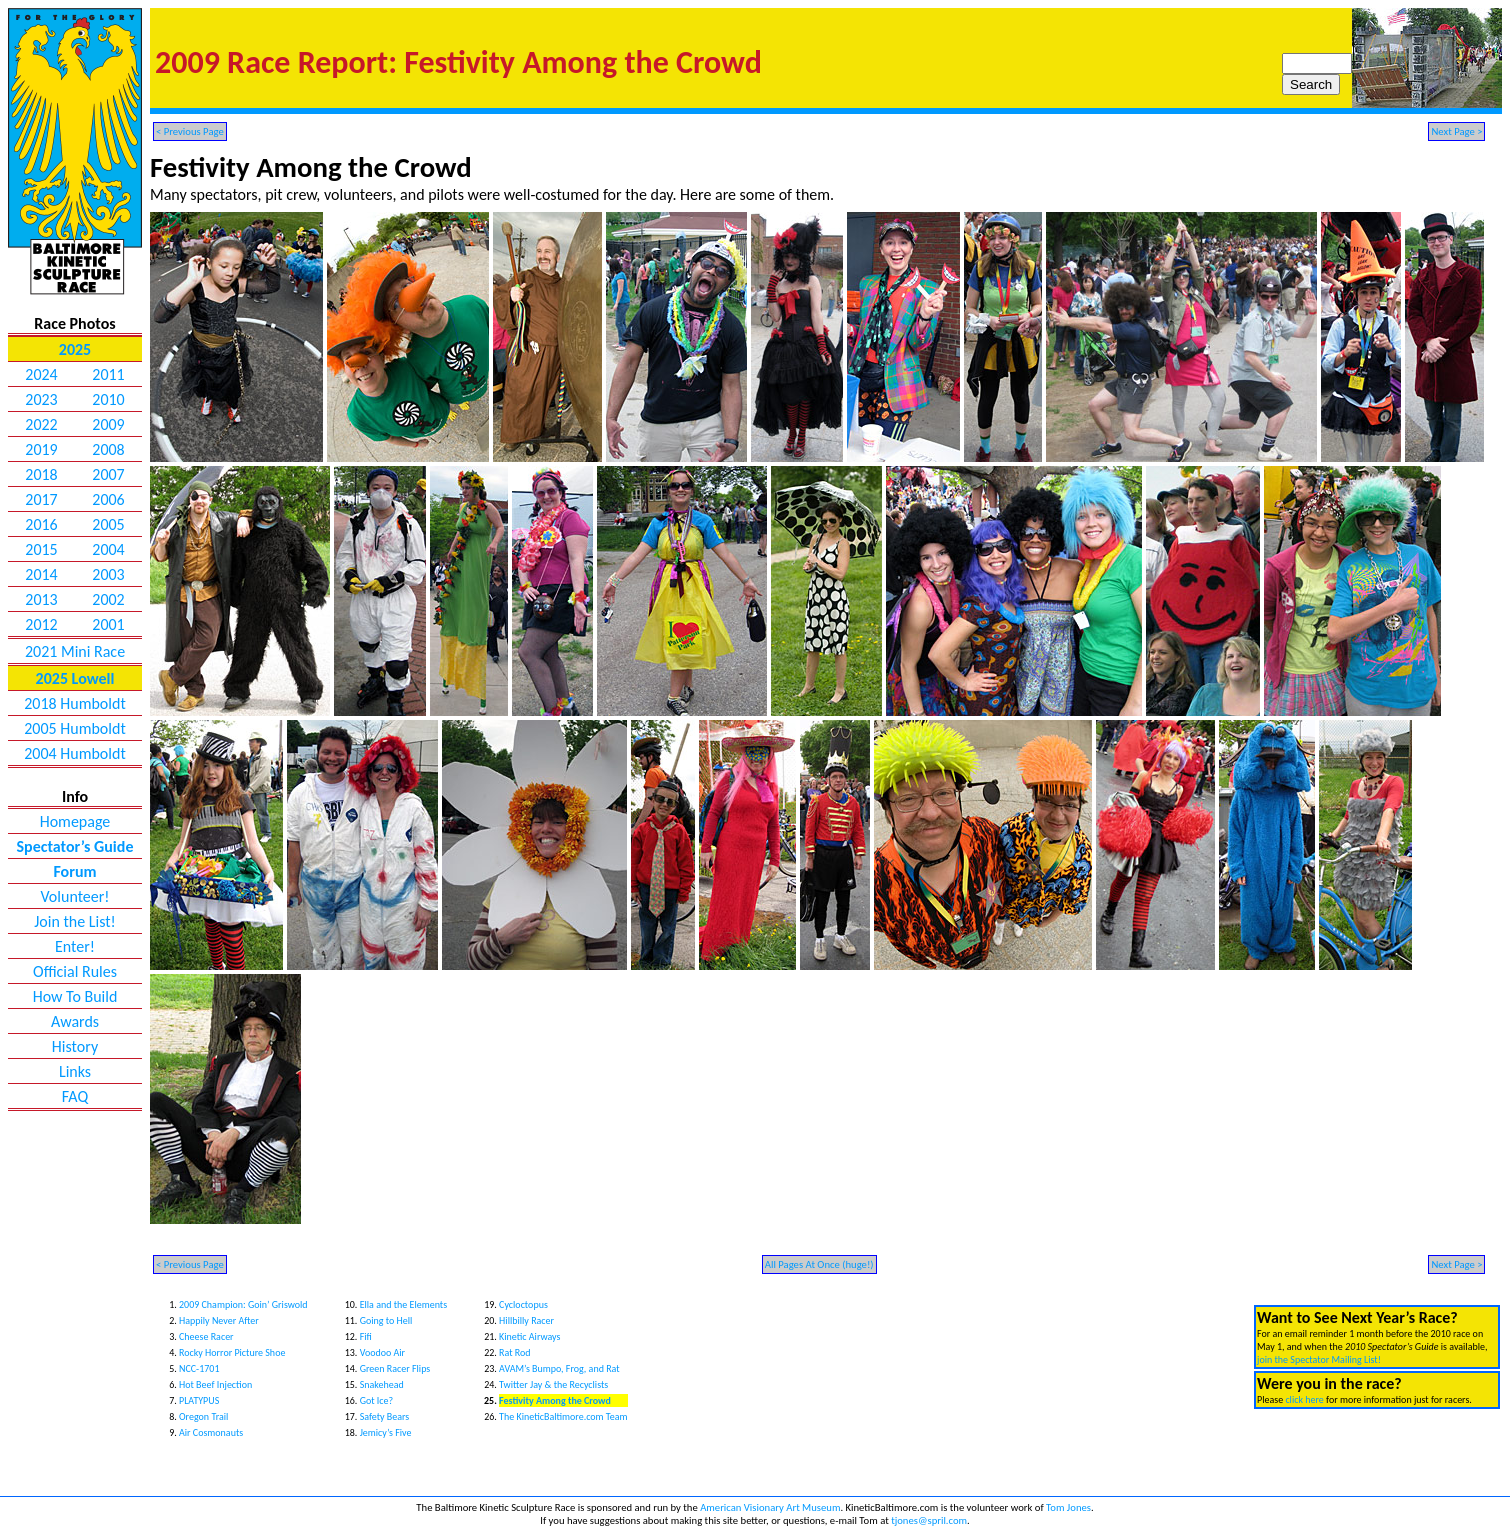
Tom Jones (1068, 1507)
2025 (75, 349)
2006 (108, 499)
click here (1304, 1399)
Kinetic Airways (529, 1336)
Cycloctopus (523, 1304)
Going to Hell (386, 1320)
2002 (108, 599)
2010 (108, 399)
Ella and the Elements (403, 1304)
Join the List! (75, 921)
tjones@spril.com (929, 1520)
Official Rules (75, 971)
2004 (108, 549)
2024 (41, 374)
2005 (108, 524)
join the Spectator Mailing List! (1319, 1359)
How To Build (75, 996)
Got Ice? (377, 1400)
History (75, 1046)
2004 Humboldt (75, 753)
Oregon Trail (203, 1416)
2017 (41, 499)
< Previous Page (190, 131)
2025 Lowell (75, 678)
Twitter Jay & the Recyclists (553, 1384)
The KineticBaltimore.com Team (563, 1416)
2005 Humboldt (75, 728)
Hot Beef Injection (215, 1384)
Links (75, 1071)
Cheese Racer (206, 1336)
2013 (41, 599)
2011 (108, 374)
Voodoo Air (382, 1352)
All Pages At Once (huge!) (819, 1264)
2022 (41, 424)
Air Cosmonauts (211, 1432)
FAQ (75, 1096)
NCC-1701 (199, 1368)
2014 (41, 574)
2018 (41, 474)
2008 (108, 449)
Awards (75, 1021)
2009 (108, 424)
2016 (41, 524)
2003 (108, 574)
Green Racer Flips (395, 1368)
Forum (74, 871)
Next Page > (1456, 131)
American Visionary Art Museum (770, 1507)
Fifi (366, 1336)
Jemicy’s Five (386, 1432)
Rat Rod (515, 1352)
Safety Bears (385, 1416)
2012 (41, 624)
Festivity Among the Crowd (555, 1400)
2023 (41, 399)
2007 (108, 474)
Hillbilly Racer (526, 1320)
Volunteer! (74, 896)
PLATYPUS (199, 1400)
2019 (41, 449)
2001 (108, 624)
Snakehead (382, 1384)
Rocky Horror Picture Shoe (232, 1352)
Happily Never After (219, 1320)
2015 (41, 549)
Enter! (75, 946)
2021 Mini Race (75, 651)
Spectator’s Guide (75, 846)
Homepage (75, 821)
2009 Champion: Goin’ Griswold (243, 1304)
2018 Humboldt (75, 703)
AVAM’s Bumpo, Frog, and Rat (559, 1368)
